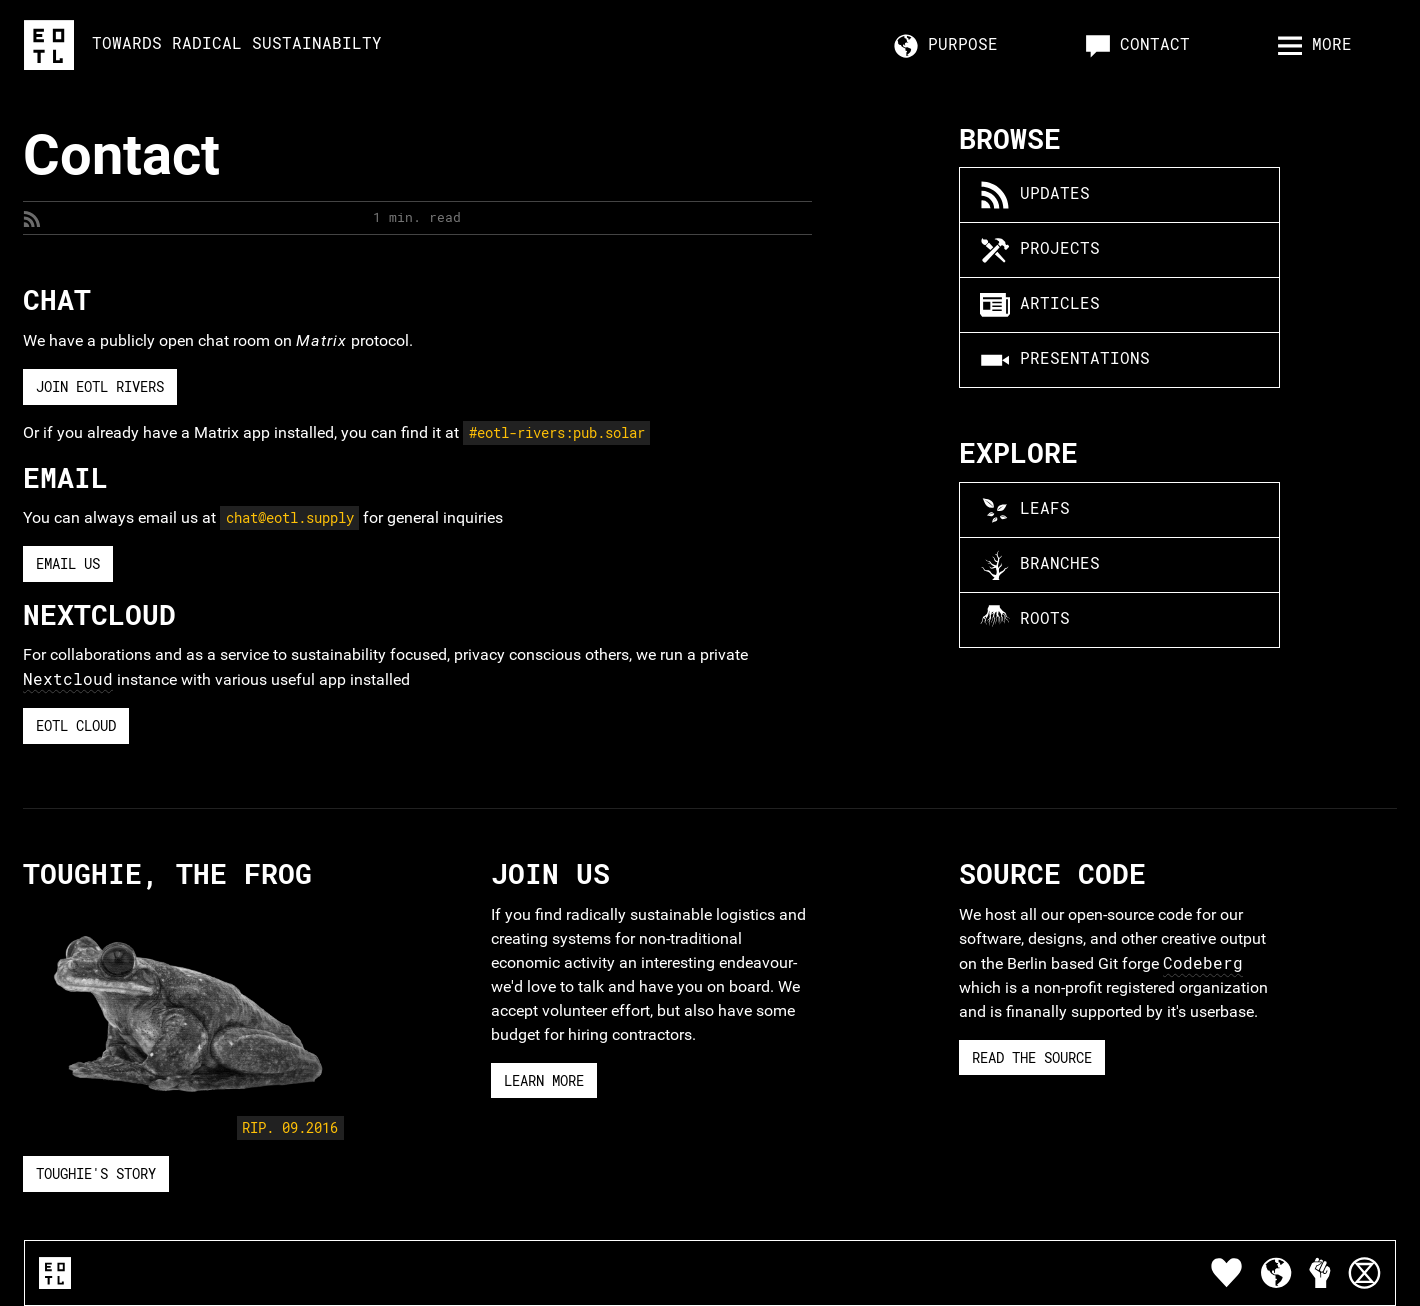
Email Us (68, 563)
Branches (1040, 565)
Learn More (544, 1080)
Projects (1040, 250)
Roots (1025, 620)
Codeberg (1203, 962)
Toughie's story (96, 1173)
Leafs (1025, 510)
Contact (1138, 45)
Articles (1040, 305)
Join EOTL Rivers (100, 386)
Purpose (946, 45)
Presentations (1065, 360)
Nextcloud (68, 678)
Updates (1035, 195)
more (1315, 45)
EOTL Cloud (76, 725)
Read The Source (1032, 1057)
